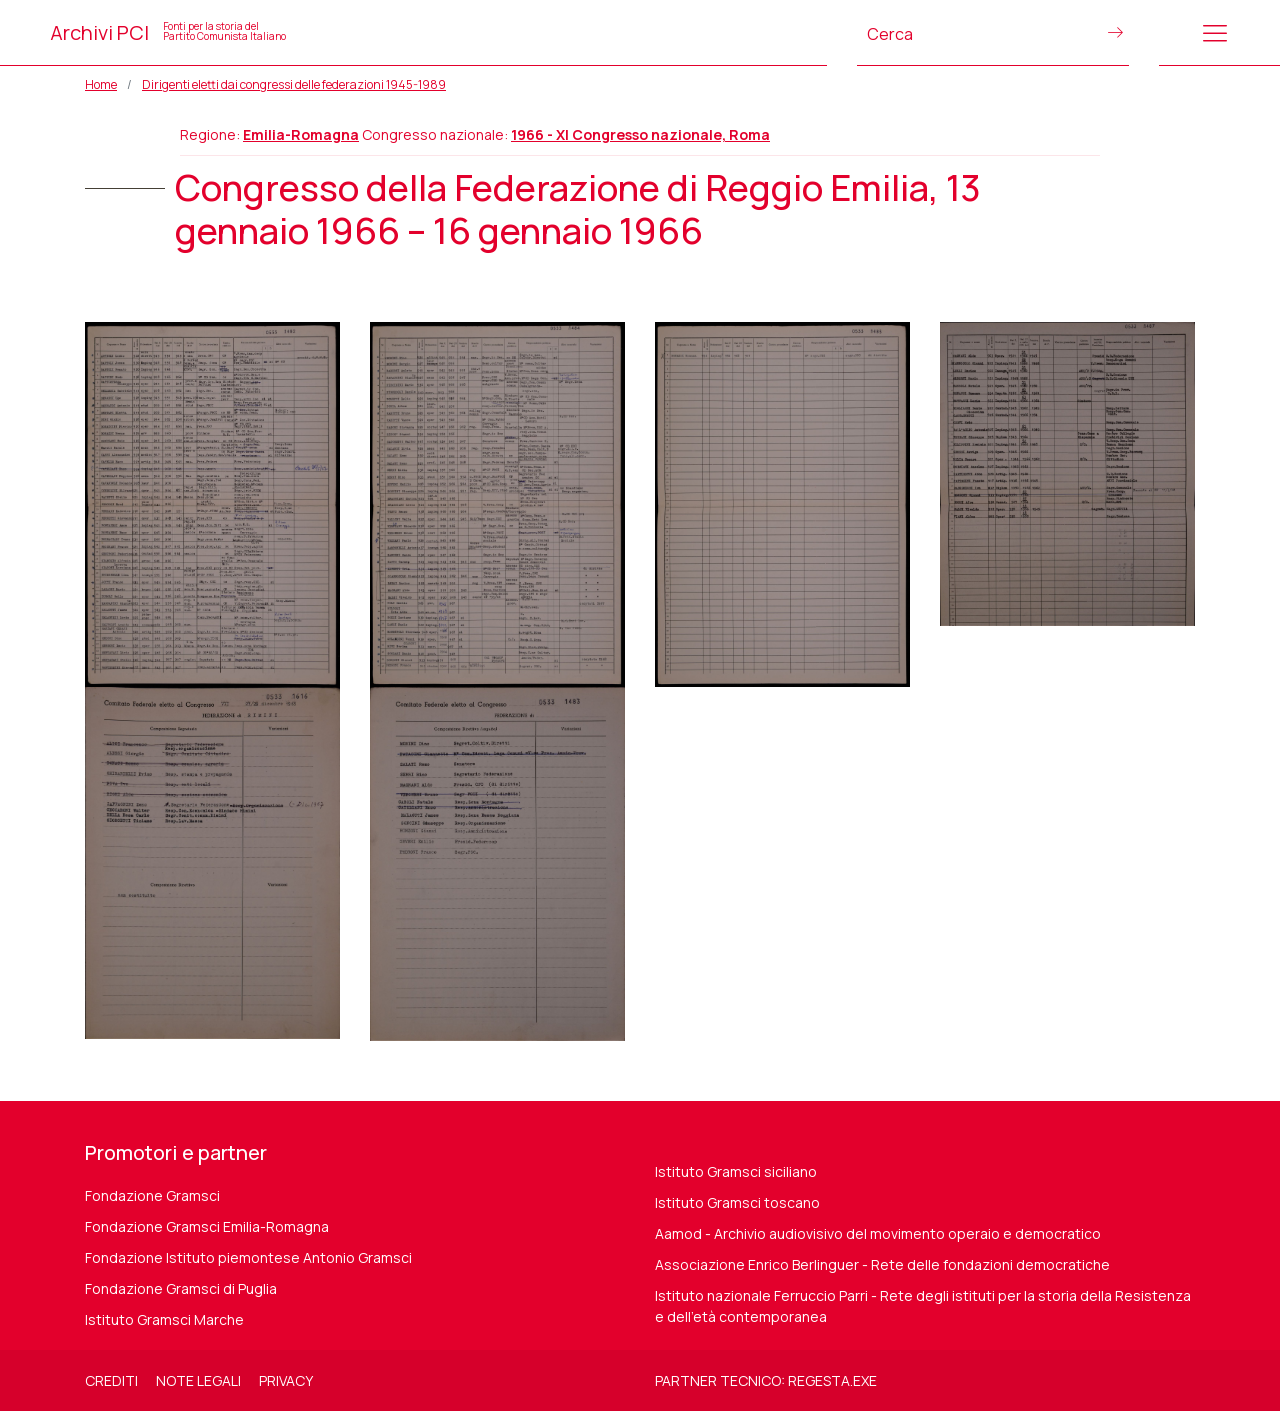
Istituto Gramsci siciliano (736, 1171)
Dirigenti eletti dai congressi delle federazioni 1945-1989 (294, 84)
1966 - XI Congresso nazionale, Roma (640, 134)
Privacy (286, 1380)
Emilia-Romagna (301, 134)
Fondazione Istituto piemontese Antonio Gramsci (248, 1257)
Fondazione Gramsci (152, 1195)
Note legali (198, 1380)
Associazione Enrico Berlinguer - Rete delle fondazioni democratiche (882, 1264)
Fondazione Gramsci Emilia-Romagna (207, 1226)
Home (101, 84)
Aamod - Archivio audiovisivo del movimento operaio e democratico (878, 1233)
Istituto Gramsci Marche (164, 1319)
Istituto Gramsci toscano (737, 1202)
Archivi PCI (168, 32)
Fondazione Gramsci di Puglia (181, 1288)
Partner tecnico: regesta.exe (766, 1380)
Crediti (111, 1380)
